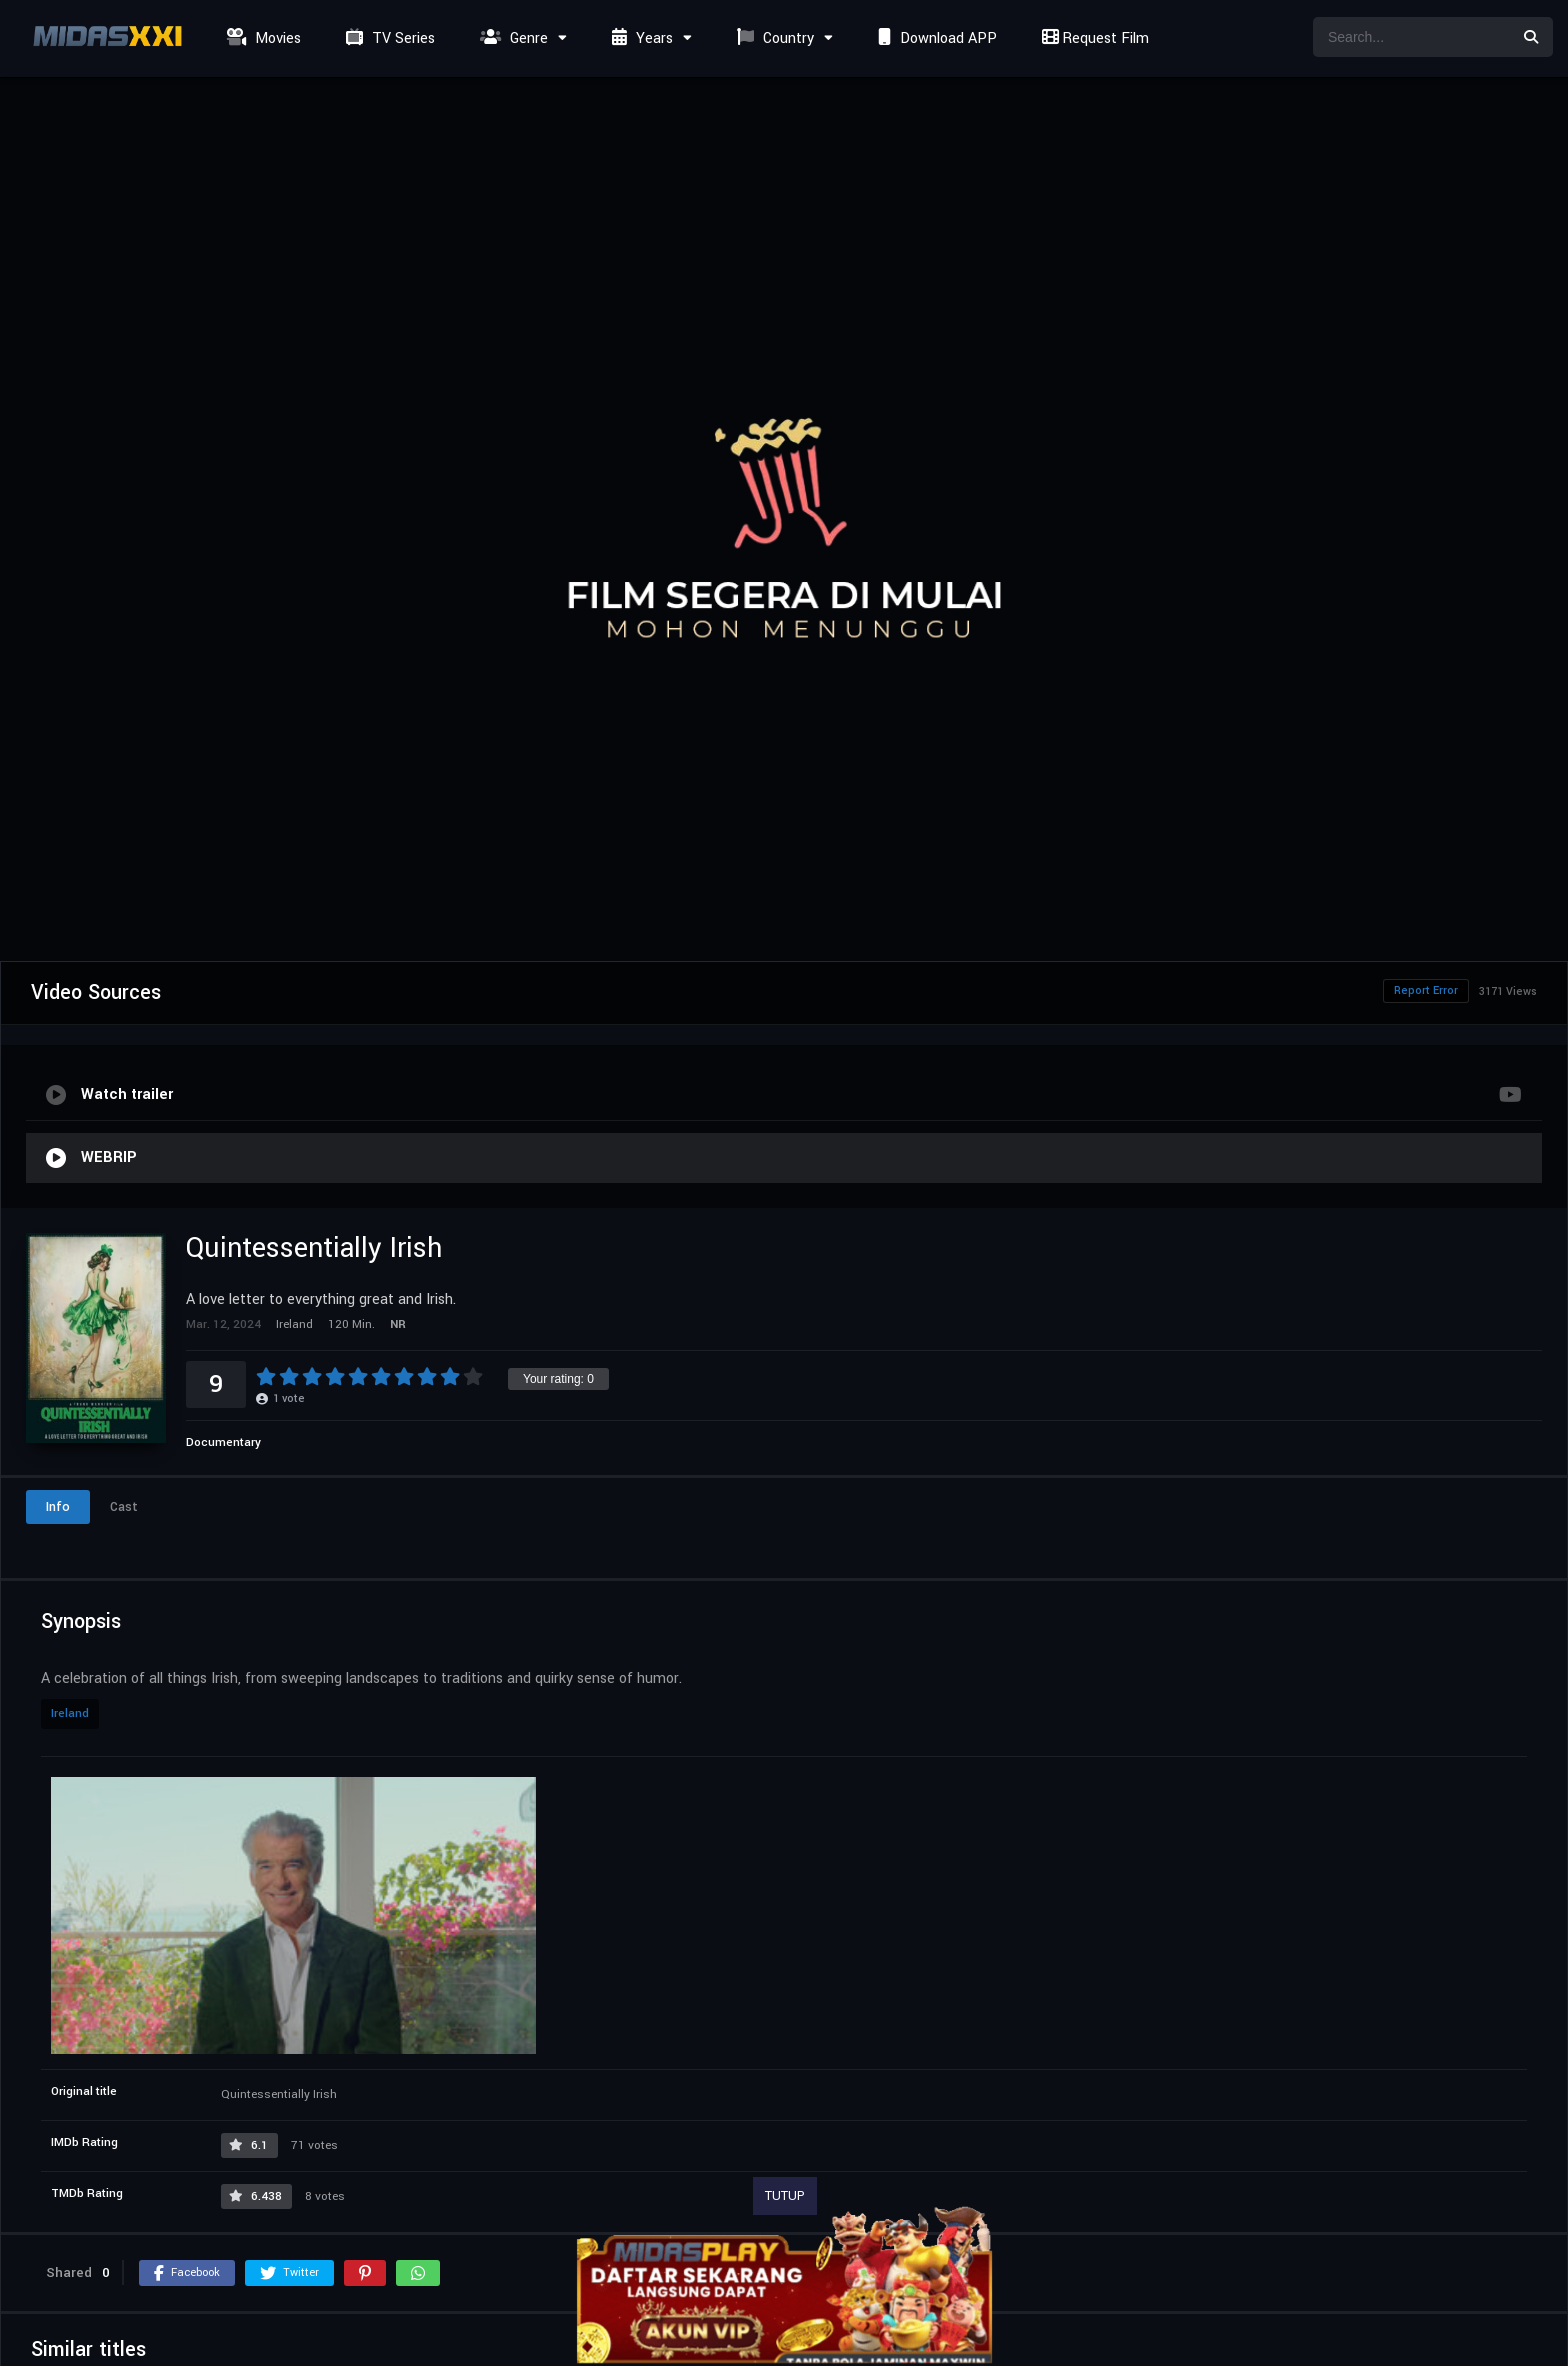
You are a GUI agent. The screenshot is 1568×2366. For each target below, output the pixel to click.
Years (640, 38)
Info (58, 1507)
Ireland (70, 1713)
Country (773, 38)
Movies (261, 38)
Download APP (935, 38)
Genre (511, 38)
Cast (124, 1507)
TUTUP (785, 2196)
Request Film (1093, 38)
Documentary (223, 1442)
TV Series (388, 38)
